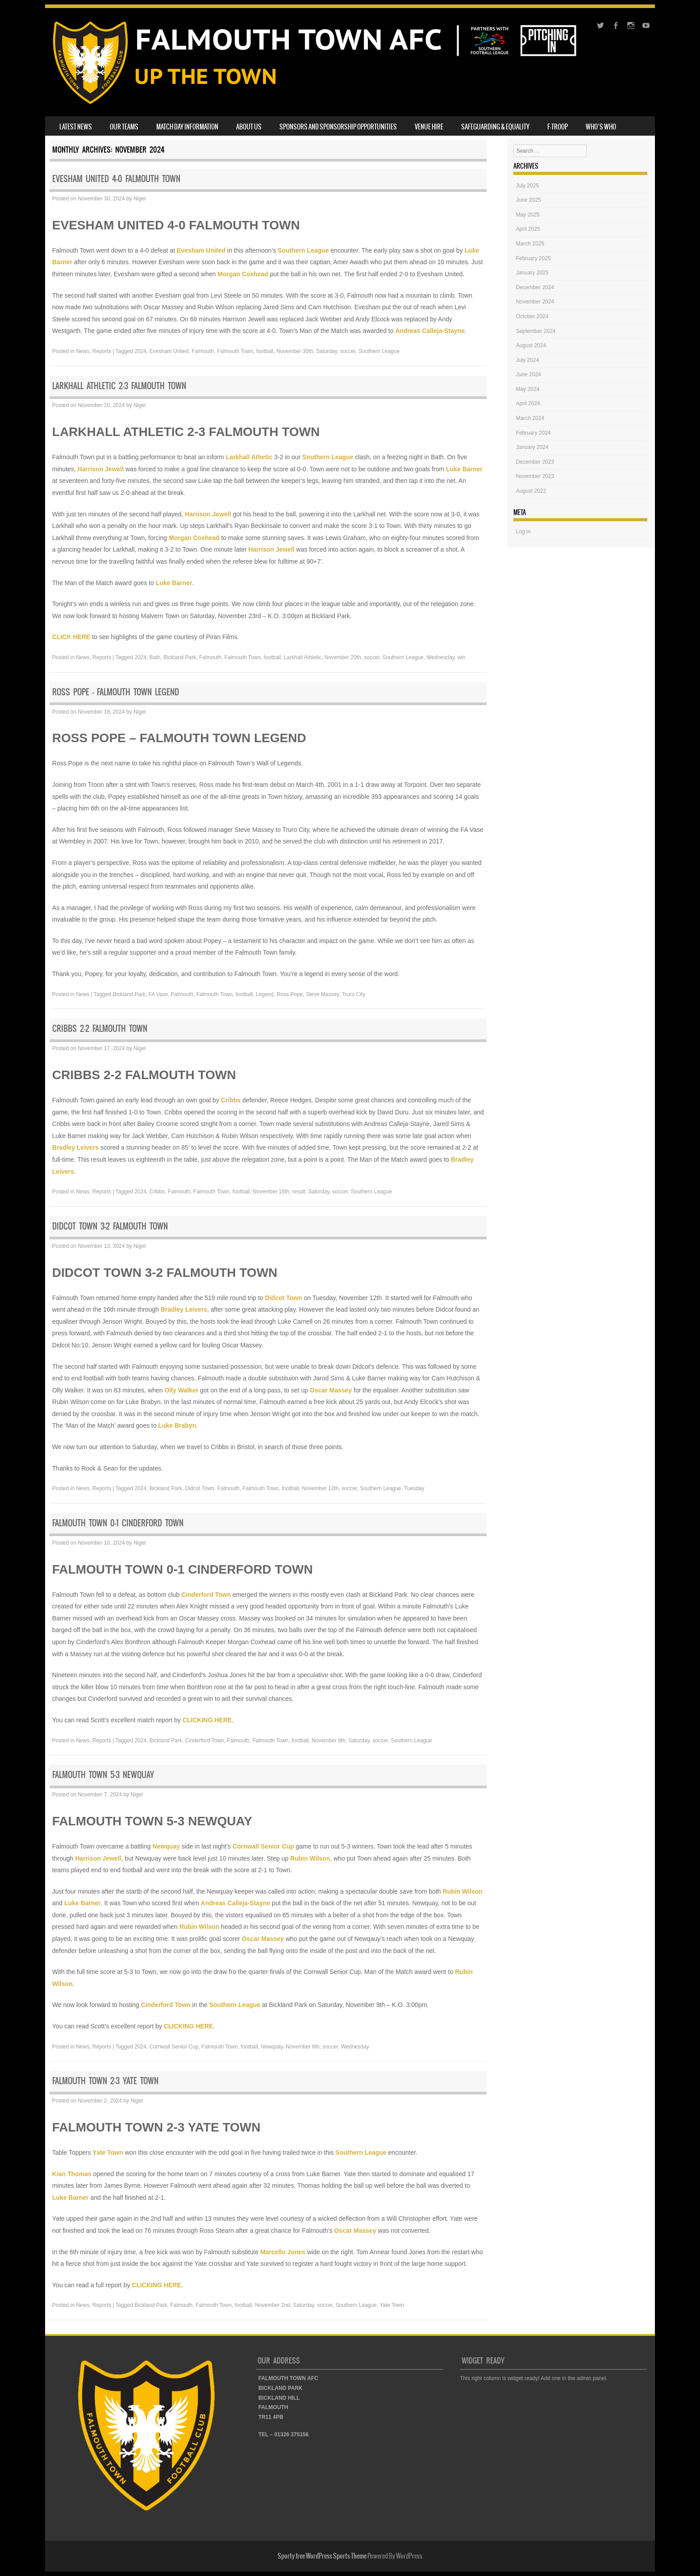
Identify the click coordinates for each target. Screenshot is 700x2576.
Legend (265, 994)
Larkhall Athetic (249, 457)
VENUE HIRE (429, 127)
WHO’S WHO (601, 127)
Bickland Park (179, 657)
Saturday (326, 351)
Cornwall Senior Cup (263, 1846)
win (461, 657)
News (82, 351)
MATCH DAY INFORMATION (187, 127)
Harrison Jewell (101, 469)
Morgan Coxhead (242, 274)
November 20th (343, 657)
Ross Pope (290, 994)
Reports (101, 351)
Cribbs (231, 1100)
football (265, 351)
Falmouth (203, 351)
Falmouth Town (235, 351)
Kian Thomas (72, 2173)
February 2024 (533, 433)
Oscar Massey (331, 1390)
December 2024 (535, 287)
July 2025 (527, 186)
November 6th (302, 2047)
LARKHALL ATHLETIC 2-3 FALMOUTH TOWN (119, 386)
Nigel (139, 198)
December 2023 (535, 462)
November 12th (320, 1488)
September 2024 (536, 331)
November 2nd (272, 2305)
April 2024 (528, 403)
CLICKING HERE (207, 1720)
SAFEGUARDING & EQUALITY (495, 127)
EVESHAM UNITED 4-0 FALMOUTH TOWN (116, 179)
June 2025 (528, 200)
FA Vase (158, 994)
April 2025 (528, 229)
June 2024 (528, 374)
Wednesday (440, 657)
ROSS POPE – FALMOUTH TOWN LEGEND (115, 692)
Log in (523, 531)
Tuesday (414, 1488)
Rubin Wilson (310, 1858)
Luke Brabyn (177, 1425)
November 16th (271, 1191)
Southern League (303, 250)
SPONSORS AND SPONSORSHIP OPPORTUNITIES (338, 127)
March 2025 (530, 244)
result (298, 1191)
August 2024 (531, 345)
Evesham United (201, 250)
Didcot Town (283, 1297)
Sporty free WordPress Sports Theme (322, 2556)
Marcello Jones (282, 2252)
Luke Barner (464, 469)
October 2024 (532, 316)
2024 (140, 351)
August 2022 (531, 491)
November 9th (328, 1740)
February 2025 (533, 258)
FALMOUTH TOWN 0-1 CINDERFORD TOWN (117, 1523)
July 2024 (527, 360)
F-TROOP (557, 127)
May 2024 (528, 389)
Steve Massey (322, 994)
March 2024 (530, 418)
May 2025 (528, 215)
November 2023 (535, 476)
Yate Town (108, 2152)
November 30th (294, 351)
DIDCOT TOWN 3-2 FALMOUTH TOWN (110, 1226)
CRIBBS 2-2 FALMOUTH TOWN (99, 1028)
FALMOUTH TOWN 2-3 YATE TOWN (105, 2081)
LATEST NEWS (75, 127)
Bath (155, 657)
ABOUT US (249, 127)
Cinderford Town (206, 1594)
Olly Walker (181, 1390)
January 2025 (532, 273)
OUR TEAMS (124, 127)
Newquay (165, 1846)
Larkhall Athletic (302, 657)
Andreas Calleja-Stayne (430, 330)
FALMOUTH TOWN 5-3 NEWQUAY (103, 1775)
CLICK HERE (71, 636)
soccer (348, 351)
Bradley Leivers (75, 1147)
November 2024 (535, 302)
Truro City (353, 994)
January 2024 (532, 447)
